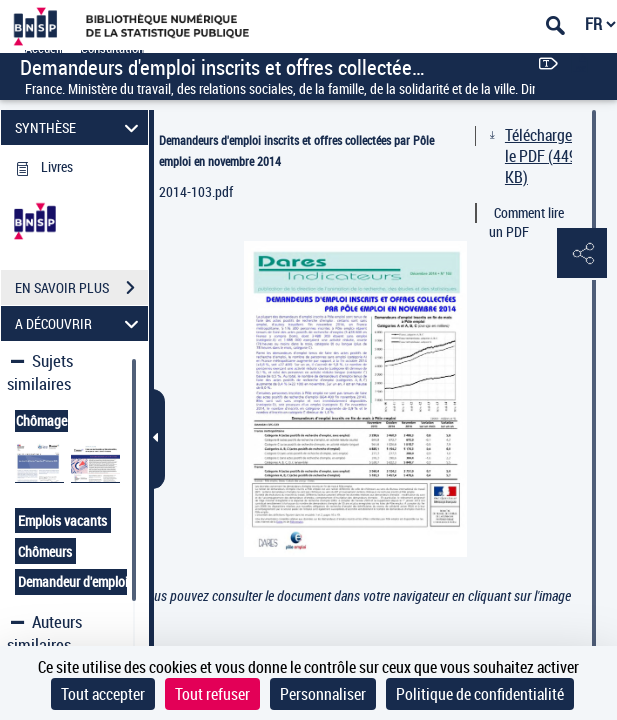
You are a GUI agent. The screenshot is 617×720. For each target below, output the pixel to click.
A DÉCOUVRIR (80, 323)
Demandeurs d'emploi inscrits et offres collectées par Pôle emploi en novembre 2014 (296, 150)
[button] (582, 254)
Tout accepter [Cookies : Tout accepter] (103, 694)
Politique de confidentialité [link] (480, 694)
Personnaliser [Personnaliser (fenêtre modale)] (323, 694)
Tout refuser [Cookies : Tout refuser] (212, 694)
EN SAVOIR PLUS (81, 288)
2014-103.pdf (196, 191)
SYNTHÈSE (80, 127)
